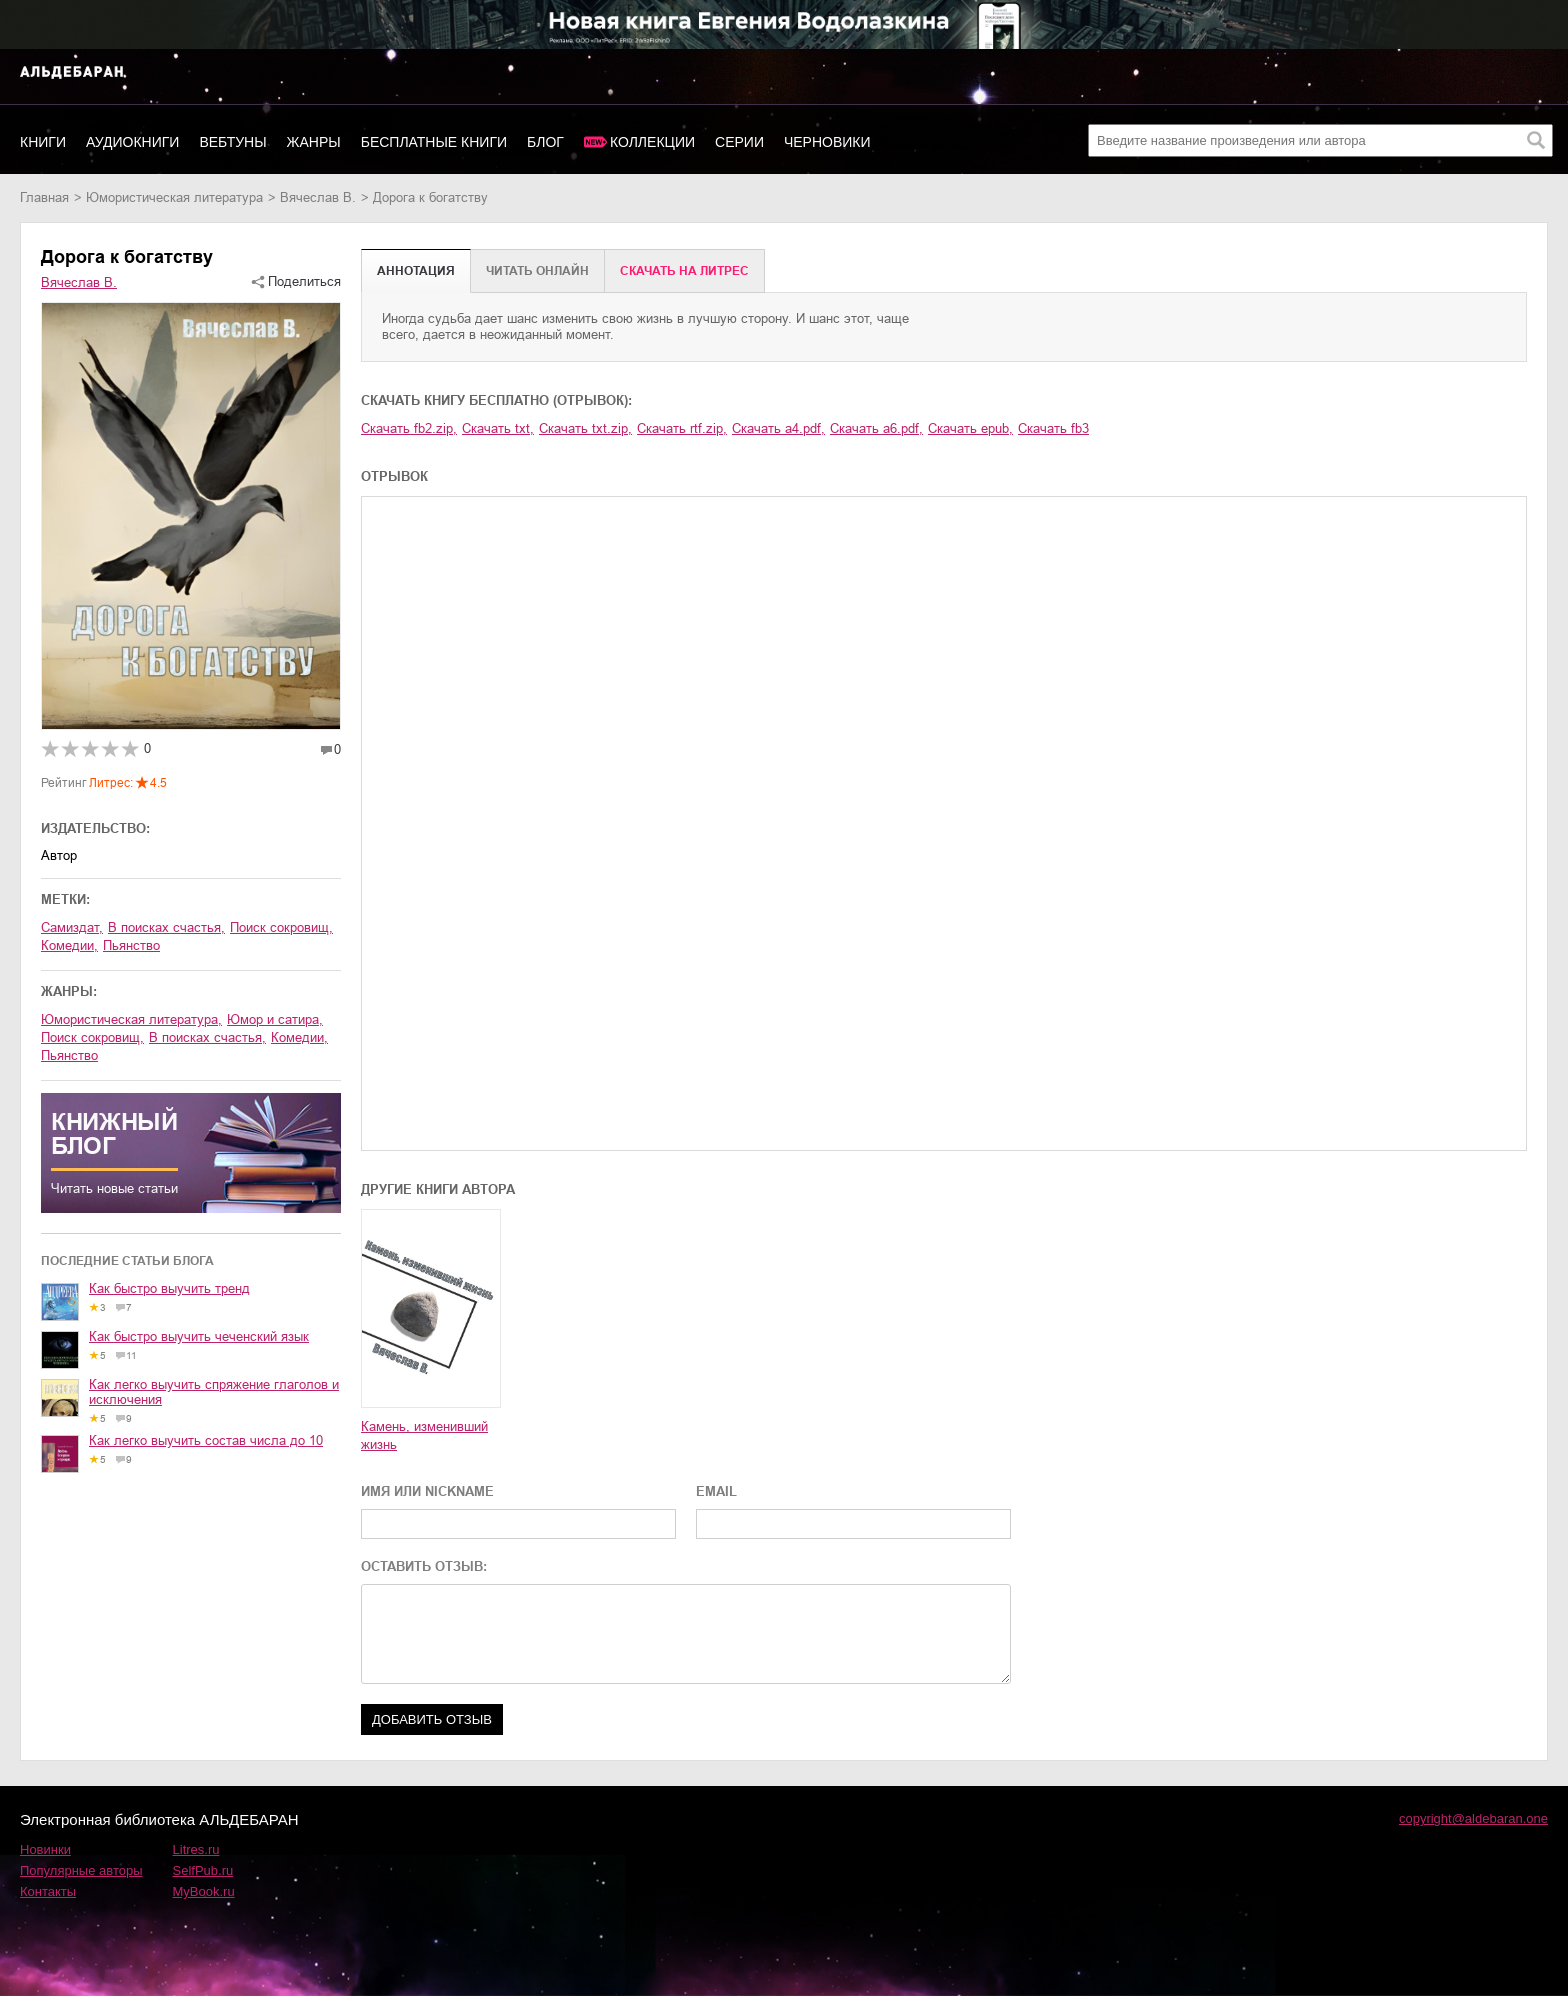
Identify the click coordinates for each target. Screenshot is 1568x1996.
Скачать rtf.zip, (682, 428)
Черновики (827, 142)
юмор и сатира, (275, 1019)
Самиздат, (72, 927)
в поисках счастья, (166, 927)
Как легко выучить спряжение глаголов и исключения (214, 1392)
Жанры (314, 142)
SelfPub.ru (203, 1870)
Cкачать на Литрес (684, 271)
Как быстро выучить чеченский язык (199, 1336)
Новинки (45, 1849)
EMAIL (716, 1491)
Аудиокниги (132, 142)
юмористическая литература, (131, 1019)
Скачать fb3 (1053, 428)
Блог (545, 142)
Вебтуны (232, 142)
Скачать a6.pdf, (876, 428)
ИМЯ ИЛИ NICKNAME (427, 1491)
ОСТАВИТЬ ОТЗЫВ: (424, 1566)
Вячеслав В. (318, 197)
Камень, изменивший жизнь (424, 1435)
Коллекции (652, 142)
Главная (44, 197)
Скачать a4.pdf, (778, 428)
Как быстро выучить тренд (169, 1288)
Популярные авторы (81, 1870)
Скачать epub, (970, 428)
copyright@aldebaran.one (1473, 1818)
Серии (739, 142)
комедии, (69, 945)
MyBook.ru (204, 1891)
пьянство (131, 945)
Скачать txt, (498, 428)
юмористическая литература (174, 197)
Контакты (48, 1891)
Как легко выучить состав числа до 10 (206, 1440)
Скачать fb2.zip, (409, 428)
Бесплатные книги (434, 142)
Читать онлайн (537, 271)
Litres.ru (196, 1849)
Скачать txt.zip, (585, 428)
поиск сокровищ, (281, 927)
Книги (43, 142)
